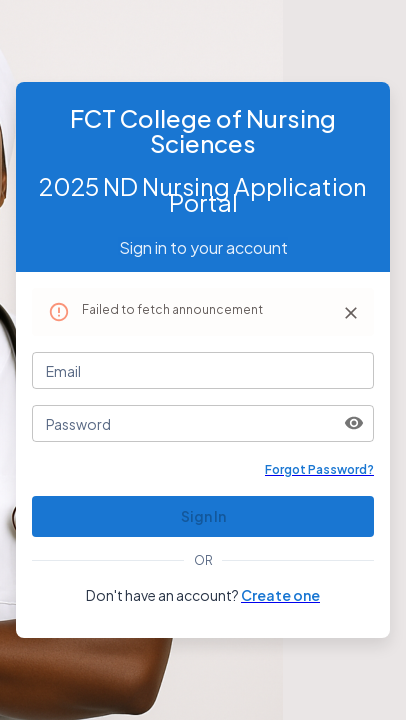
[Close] (351, 313)
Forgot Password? (319, 469)
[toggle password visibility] (354, 423)
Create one (280, 595)
